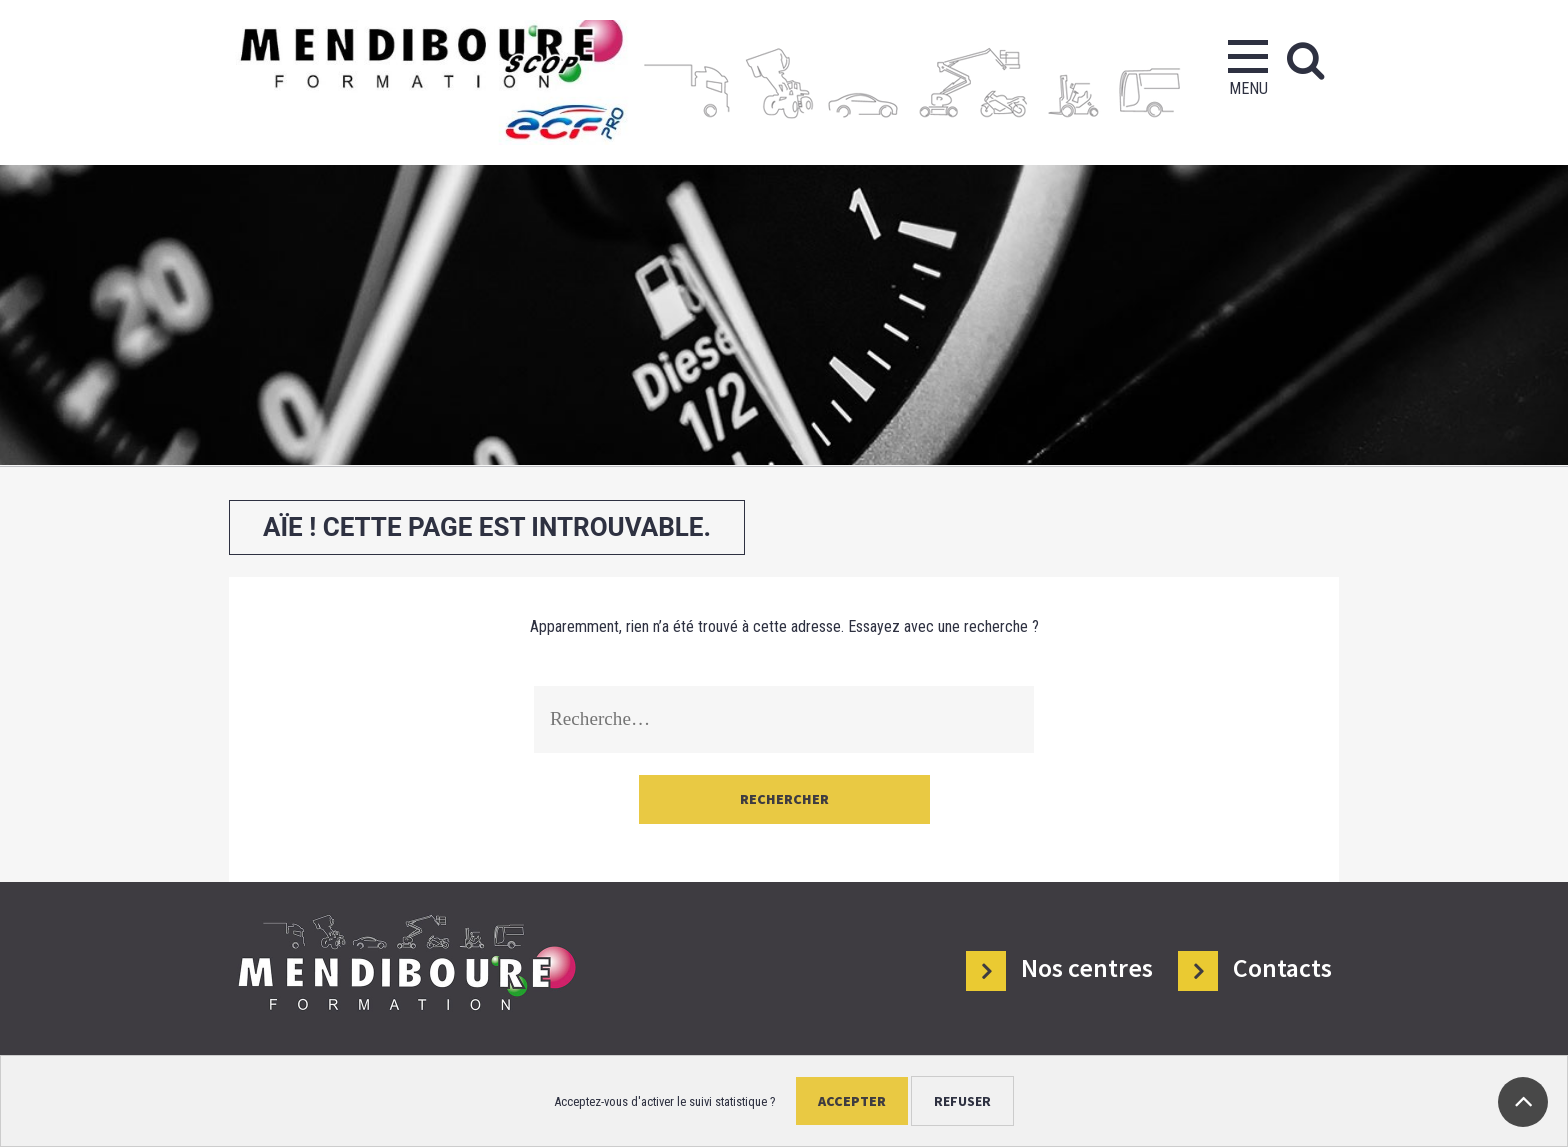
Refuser (962, 1101)
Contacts (1282, 968)
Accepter (852, 1101)
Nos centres (1087, 968)
